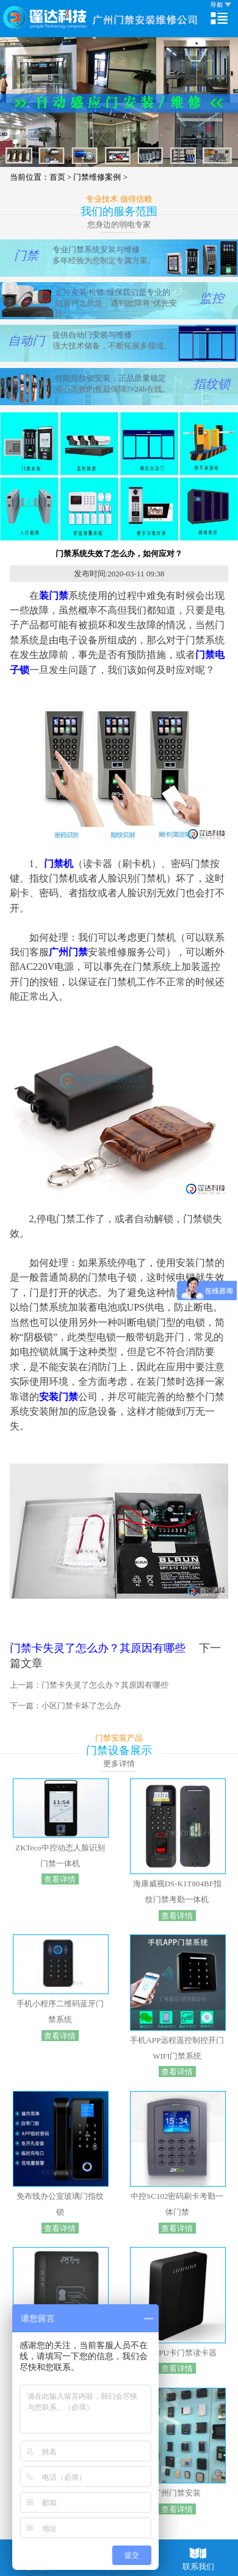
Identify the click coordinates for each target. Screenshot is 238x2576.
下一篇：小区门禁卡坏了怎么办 (65, 1705)
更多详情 (119, 1763)
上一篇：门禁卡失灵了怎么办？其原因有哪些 (89, 1685)
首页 (57, 177)
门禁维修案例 (100, 177)
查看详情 (60, 1879)
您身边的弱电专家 (119, 224)
